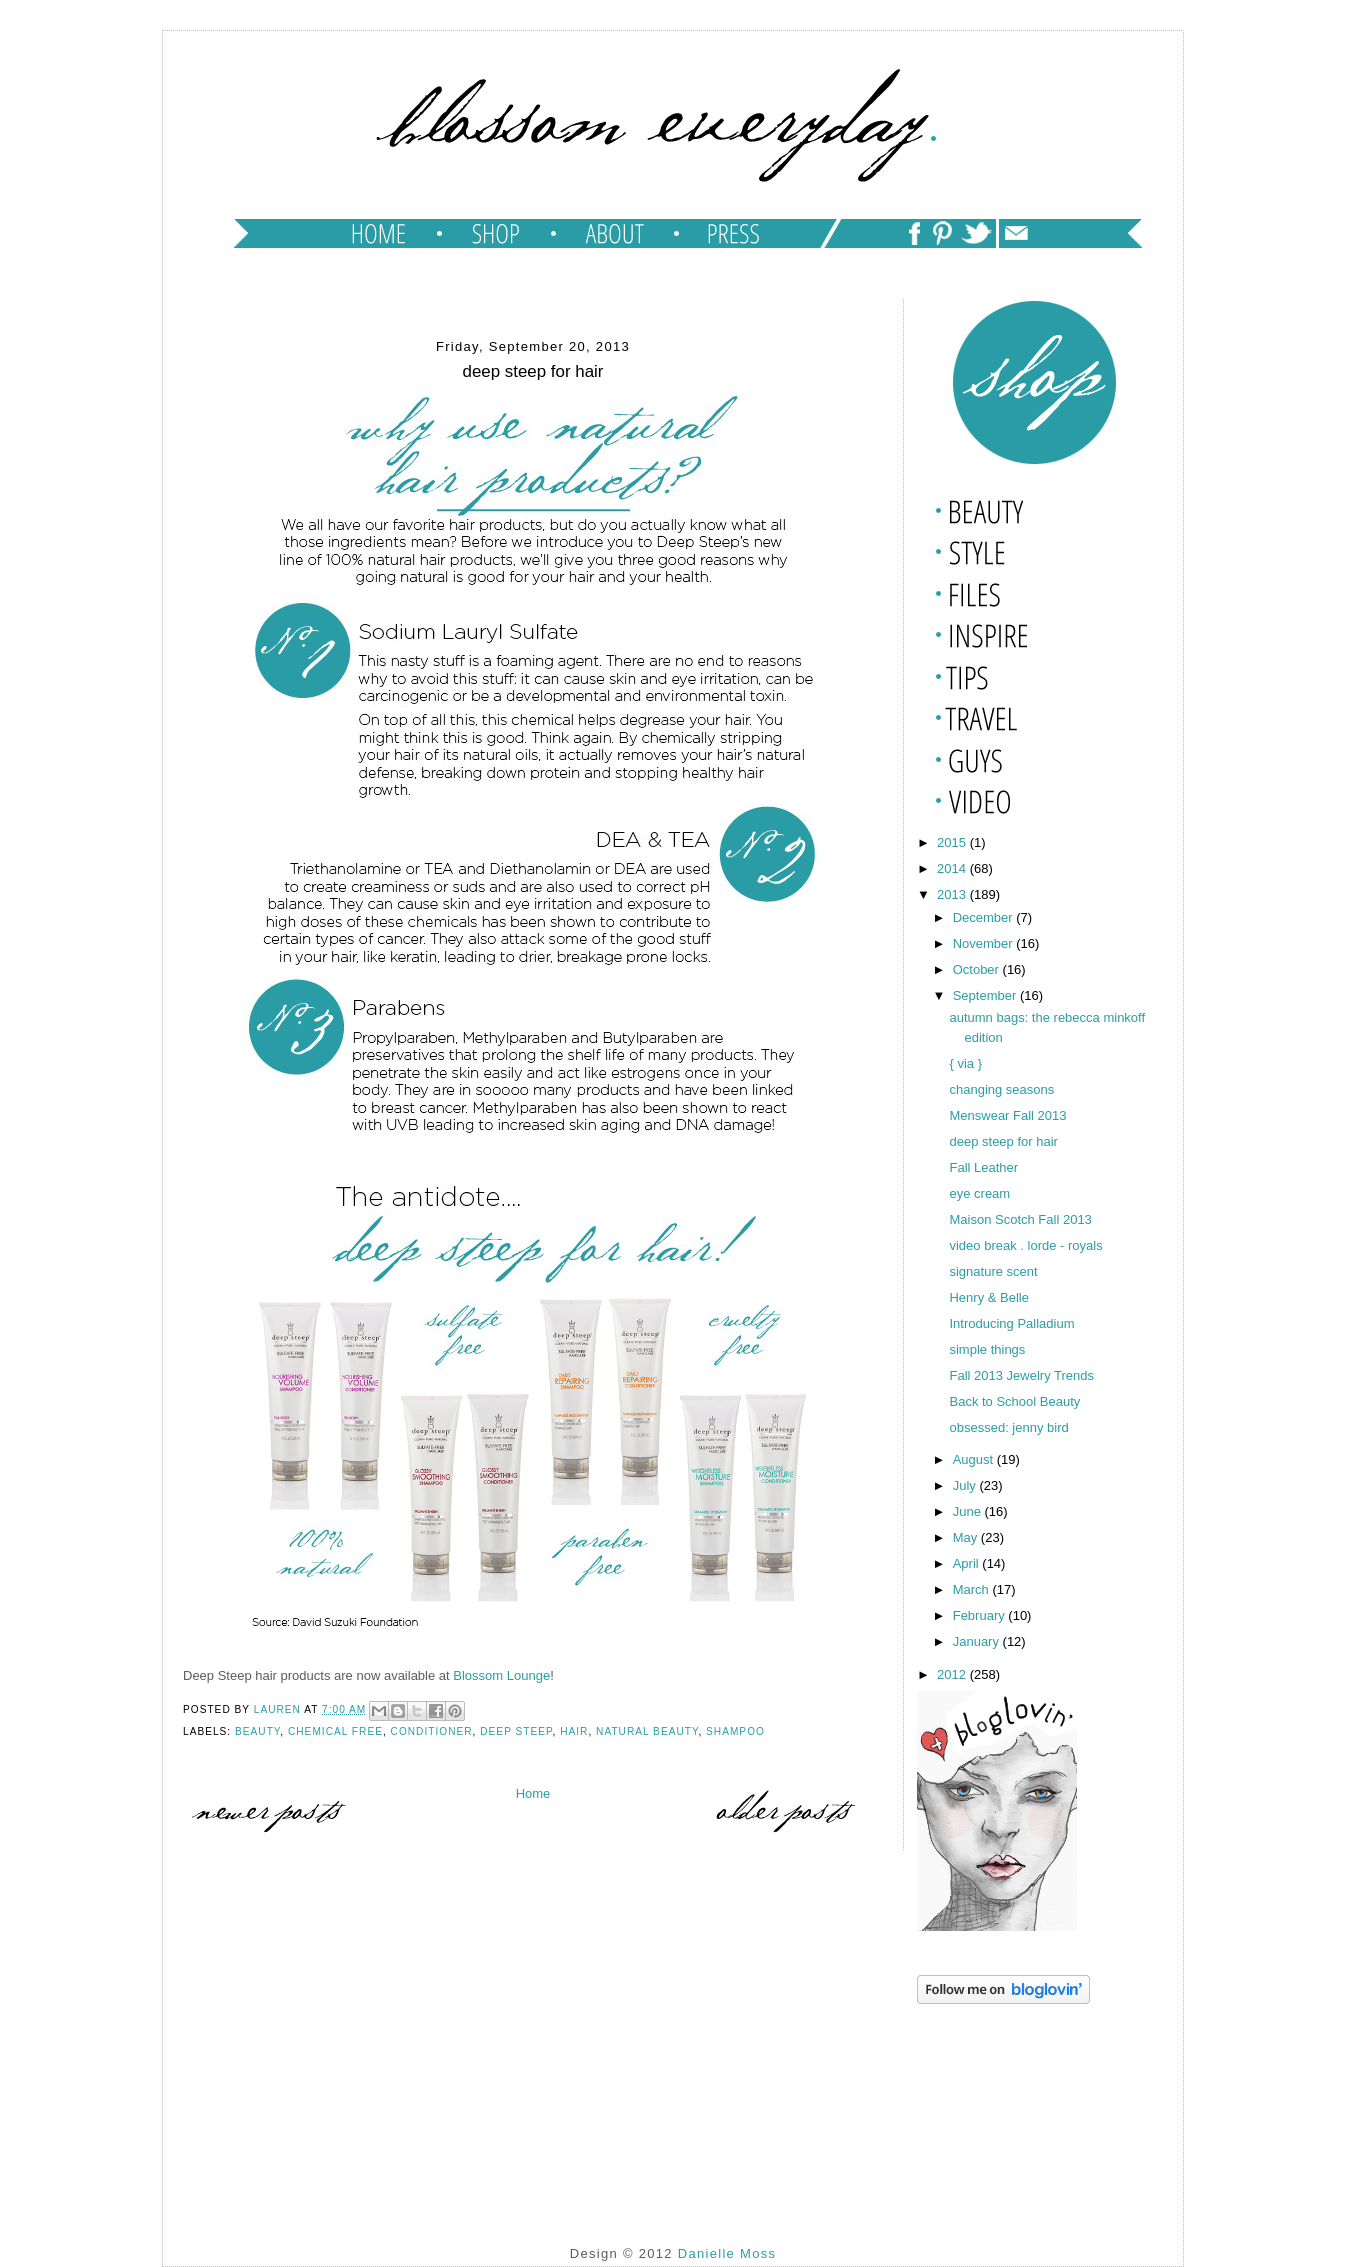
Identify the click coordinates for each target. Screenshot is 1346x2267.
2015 (953, 842)
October (978, 969)
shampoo (735, 1731)
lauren (279, 1709)
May (967, 1537)
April (968, 1563)
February (981, 1615)
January (978, 1641)
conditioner (432, 1731)
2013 (953, 894)
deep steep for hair (1003, 1141)
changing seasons (1001, 1089)
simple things (987, 1349)
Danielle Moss (727, 2253)
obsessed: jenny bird (1008, 1427)
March (973, 1589)
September (986, 995)
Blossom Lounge (501, 1675)
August (975, 1459)
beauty (257, 1731)
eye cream (979, 1193)
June (969, 1511)
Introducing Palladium (1011, 1323)
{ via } (967, 1063)
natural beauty (647, 1731)
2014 (953, 868)
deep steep (516, 1731)
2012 (953, 1674)
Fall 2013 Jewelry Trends (1021, 1375)
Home (533, 1793)
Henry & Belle (988, 1297)
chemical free (335, 1731)
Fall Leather (983, 1167)
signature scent (993, 1271)
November (985, 943)
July (966, 1485)
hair (574, 1731)
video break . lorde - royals (1025, 1245)
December (985, 917)
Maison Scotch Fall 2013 (1020, 1219)
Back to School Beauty (1014, 1401)
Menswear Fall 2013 (1007, 1115)
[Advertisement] (1017, 2110)
